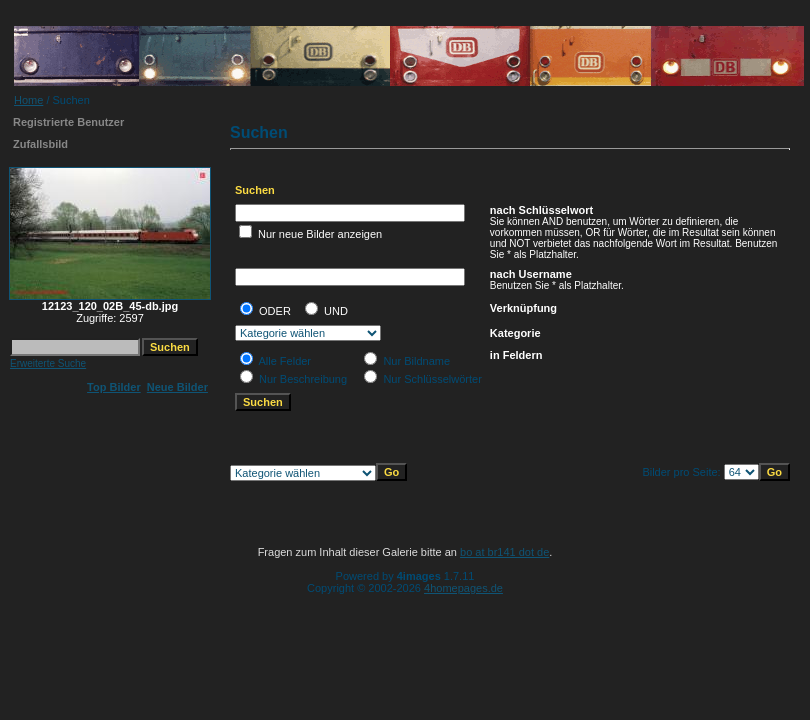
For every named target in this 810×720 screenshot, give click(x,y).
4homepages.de (463, 588)
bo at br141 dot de (504, 552)
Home (28, 100)
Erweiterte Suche (48, 363)
